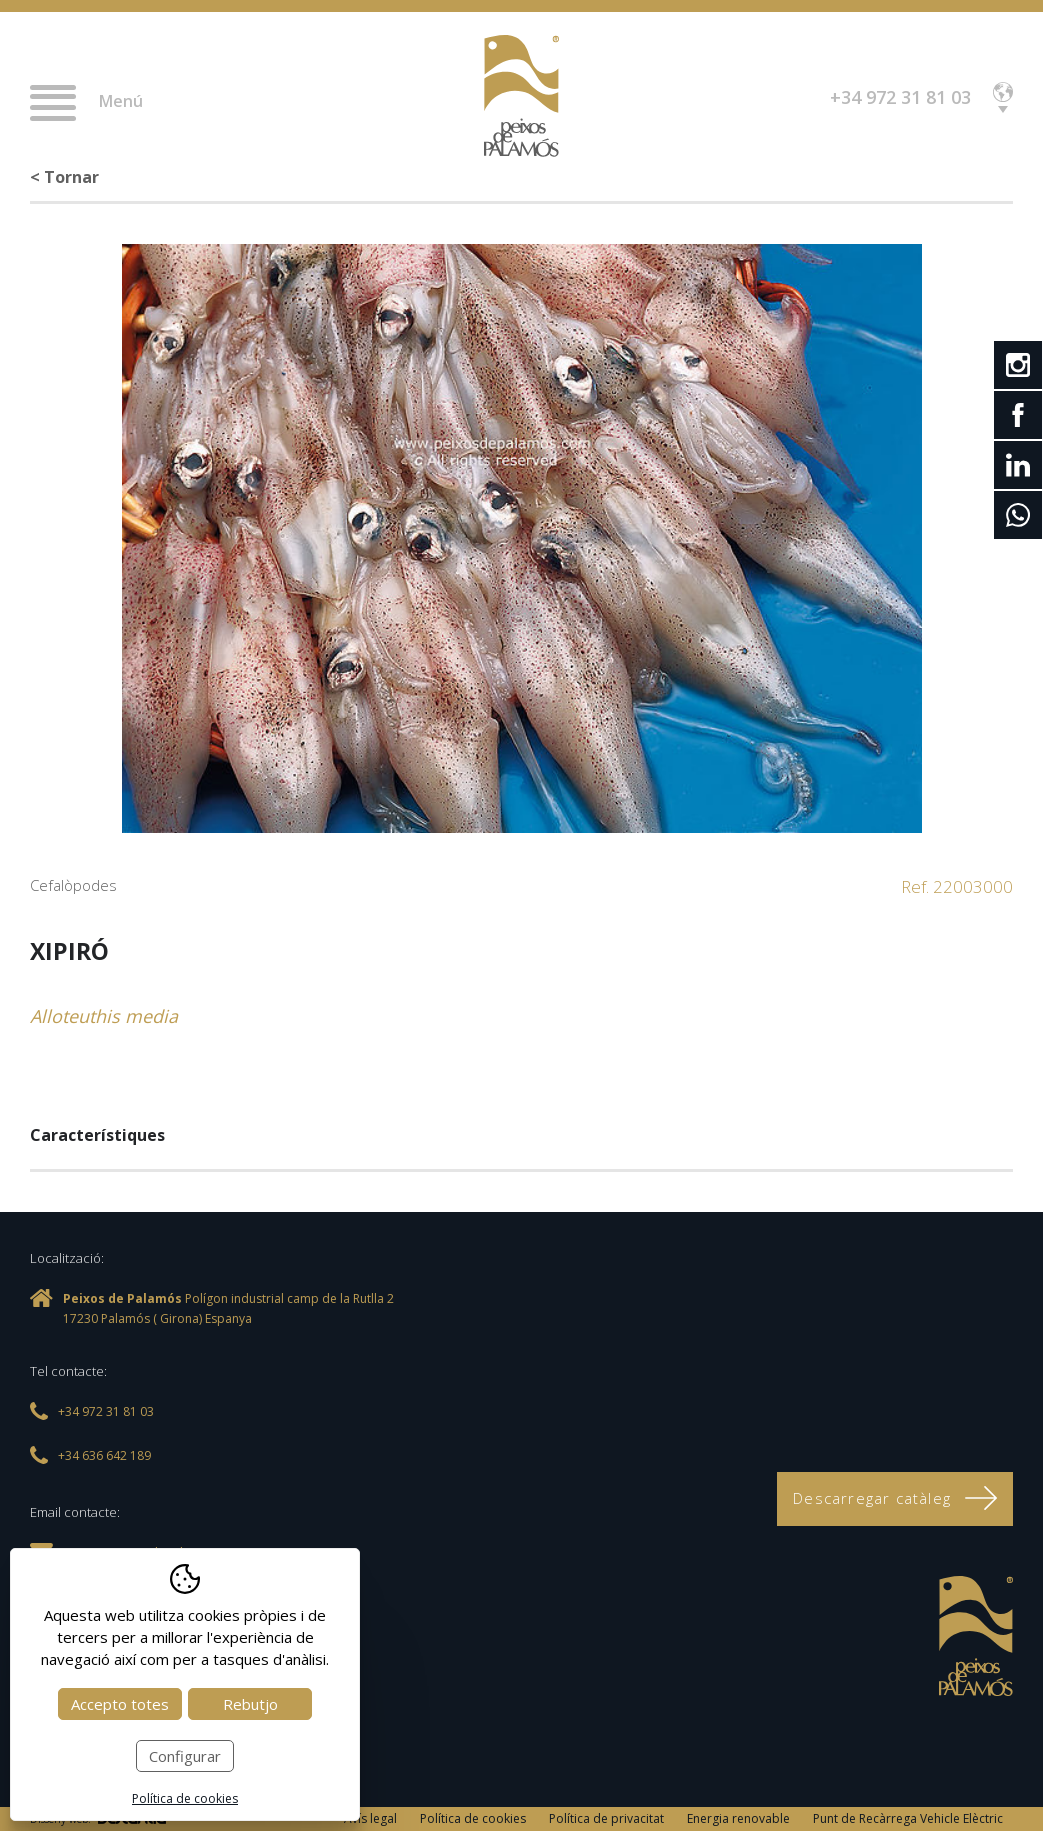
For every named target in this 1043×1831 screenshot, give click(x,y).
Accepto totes (120, 1704)
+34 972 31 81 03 (900, 97)
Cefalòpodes (73, 885)
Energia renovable (738, 1818)
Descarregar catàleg (895, 1498)
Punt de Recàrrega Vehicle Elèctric (908, 1818)
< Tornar (64, 177)
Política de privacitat (606, 1818)
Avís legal (370, 1818)
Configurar (185, 1756)
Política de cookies (473, 1818)
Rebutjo (250, 1704)
